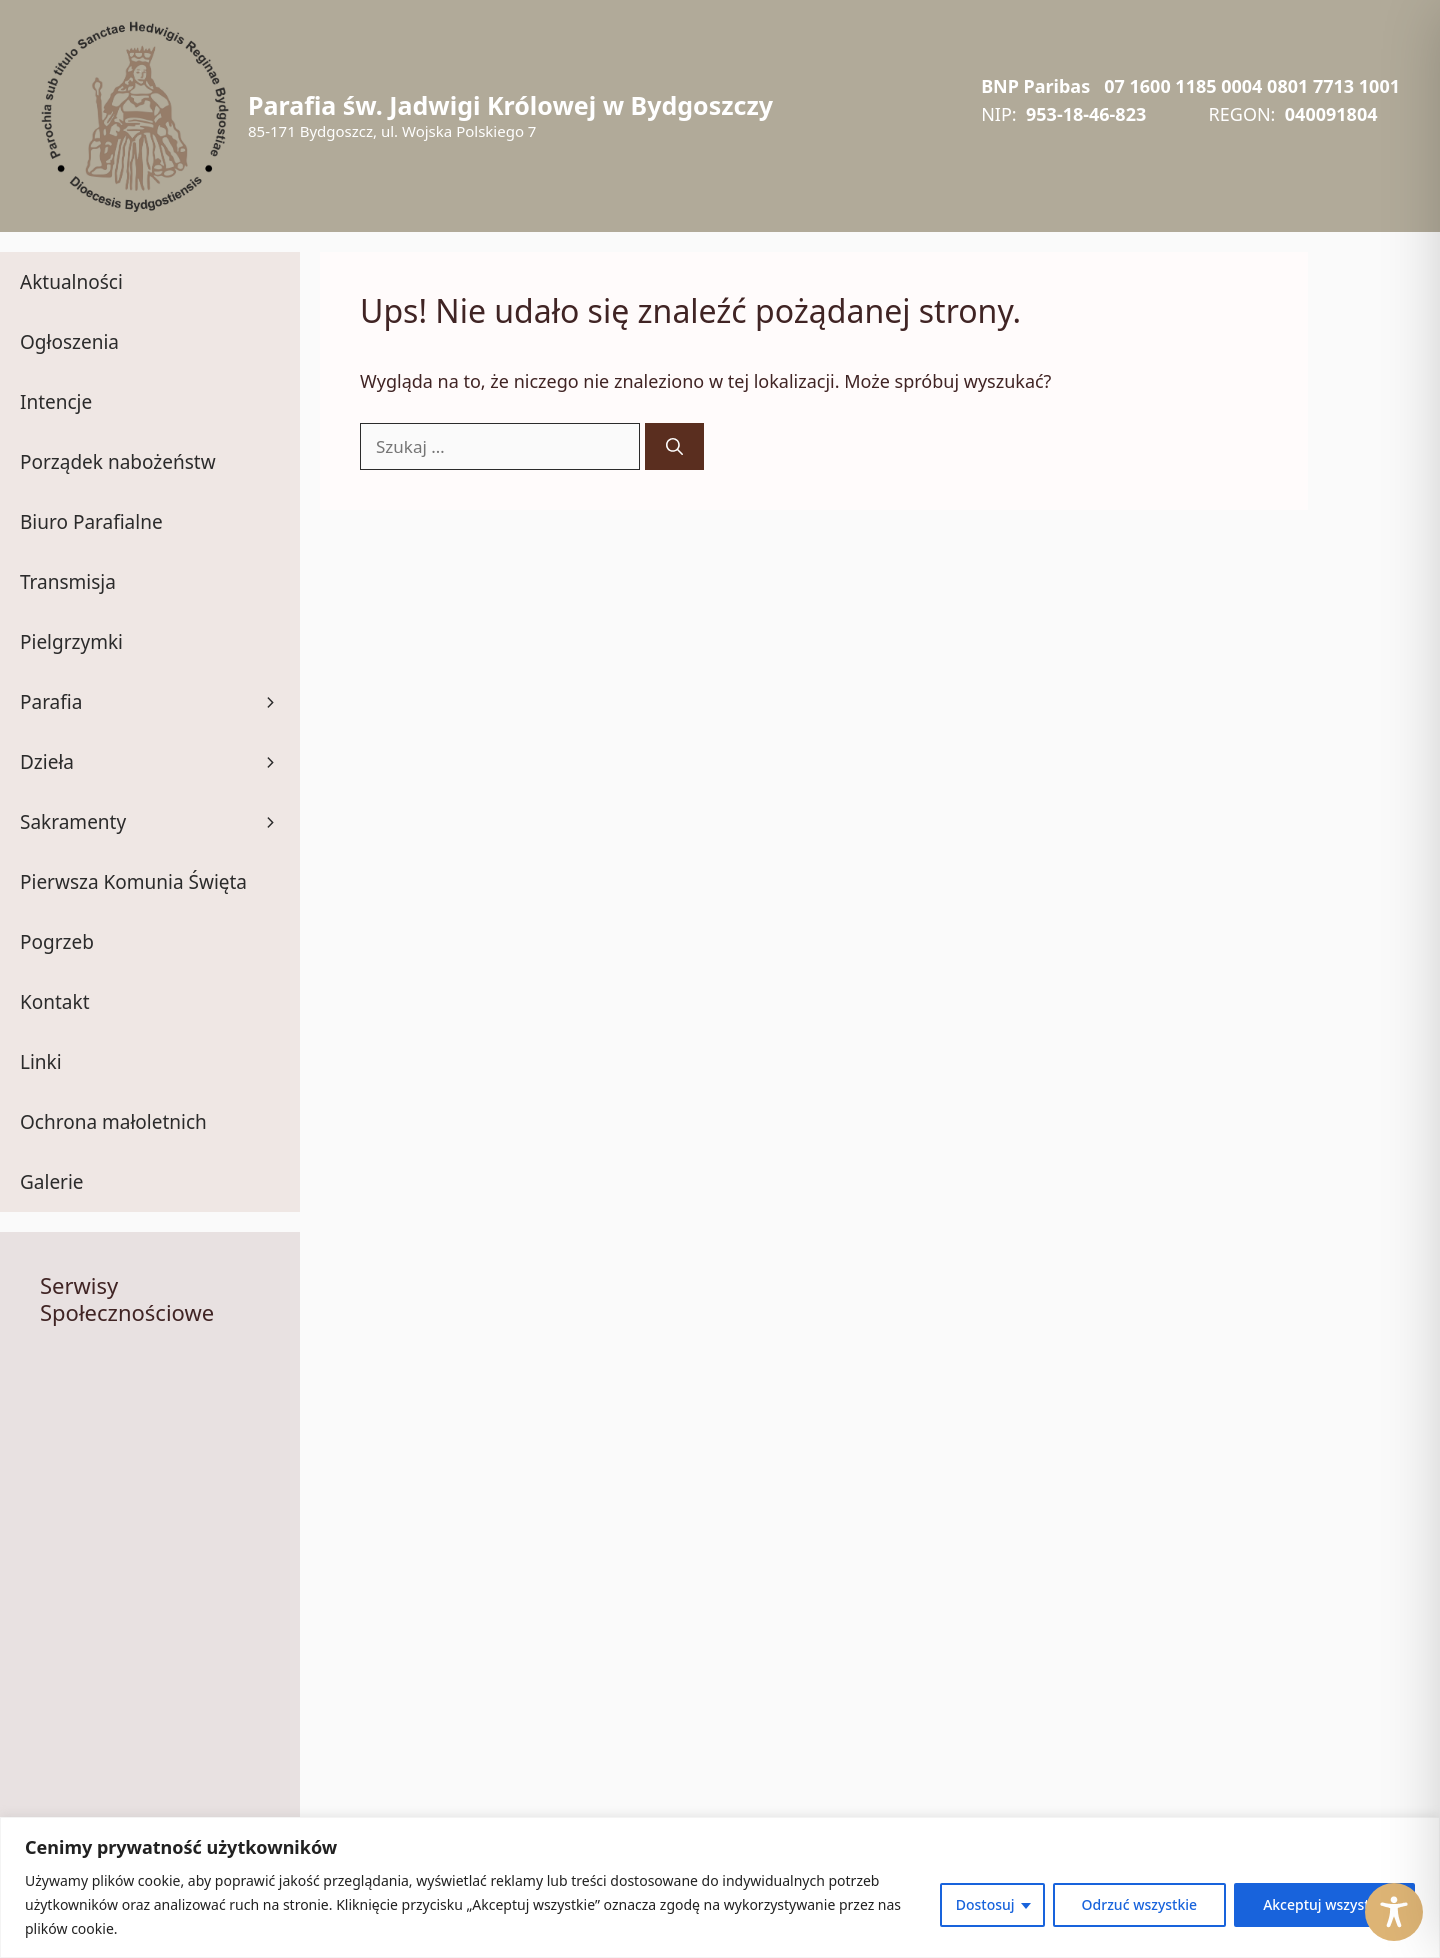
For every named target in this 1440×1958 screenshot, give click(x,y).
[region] (720, 1887)
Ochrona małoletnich (113, 1122)
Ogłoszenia (69, 342)
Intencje (56, 402)
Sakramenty (160, 822)
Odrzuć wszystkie (1140, 1904)
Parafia (160, 702)
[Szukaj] (674, 447)
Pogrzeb (57, 942)
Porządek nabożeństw (118, 462)
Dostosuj (985, 1904)
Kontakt (55, 1002)
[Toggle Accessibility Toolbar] (1394, 1912)
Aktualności (71, 282)
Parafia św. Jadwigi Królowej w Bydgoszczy (510, 105)
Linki (41, 1062)
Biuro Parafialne (91, 522)
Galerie (52, 1182)
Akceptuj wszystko (1324, 1904)
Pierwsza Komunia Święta (133, 882)
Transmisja (68, 582)
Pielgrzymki (71, 642)
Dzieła (160, 762)
